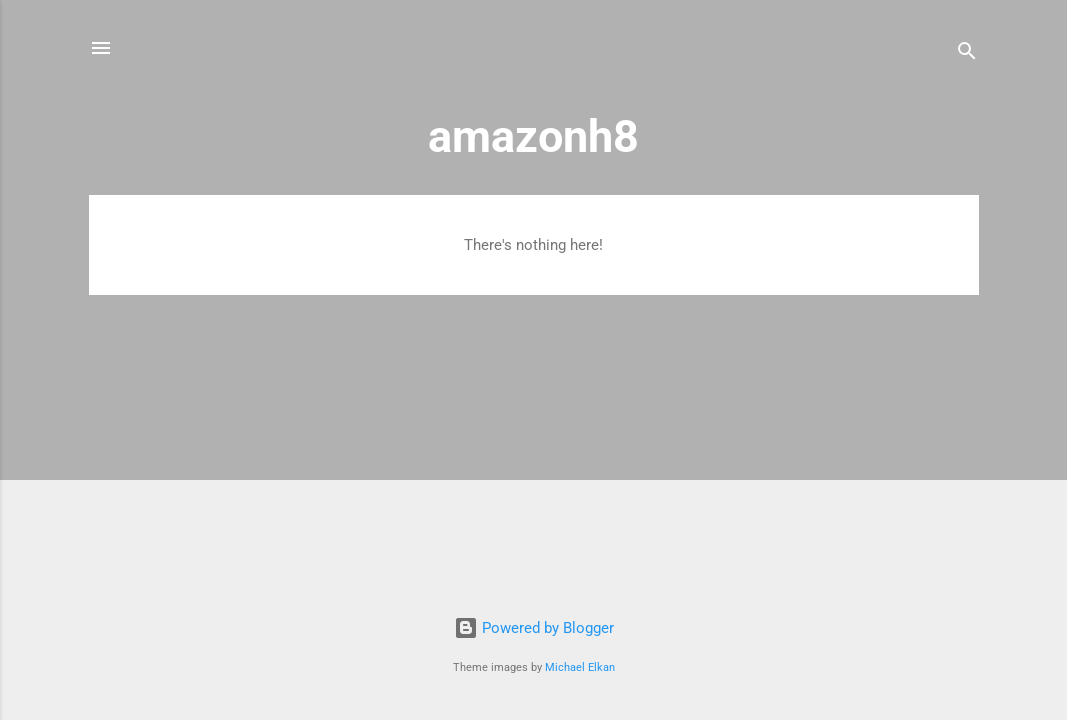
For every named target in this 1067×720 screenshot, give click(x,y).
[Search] (967, 54)
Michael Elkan (580, 667)
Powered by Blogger (534, 628)
